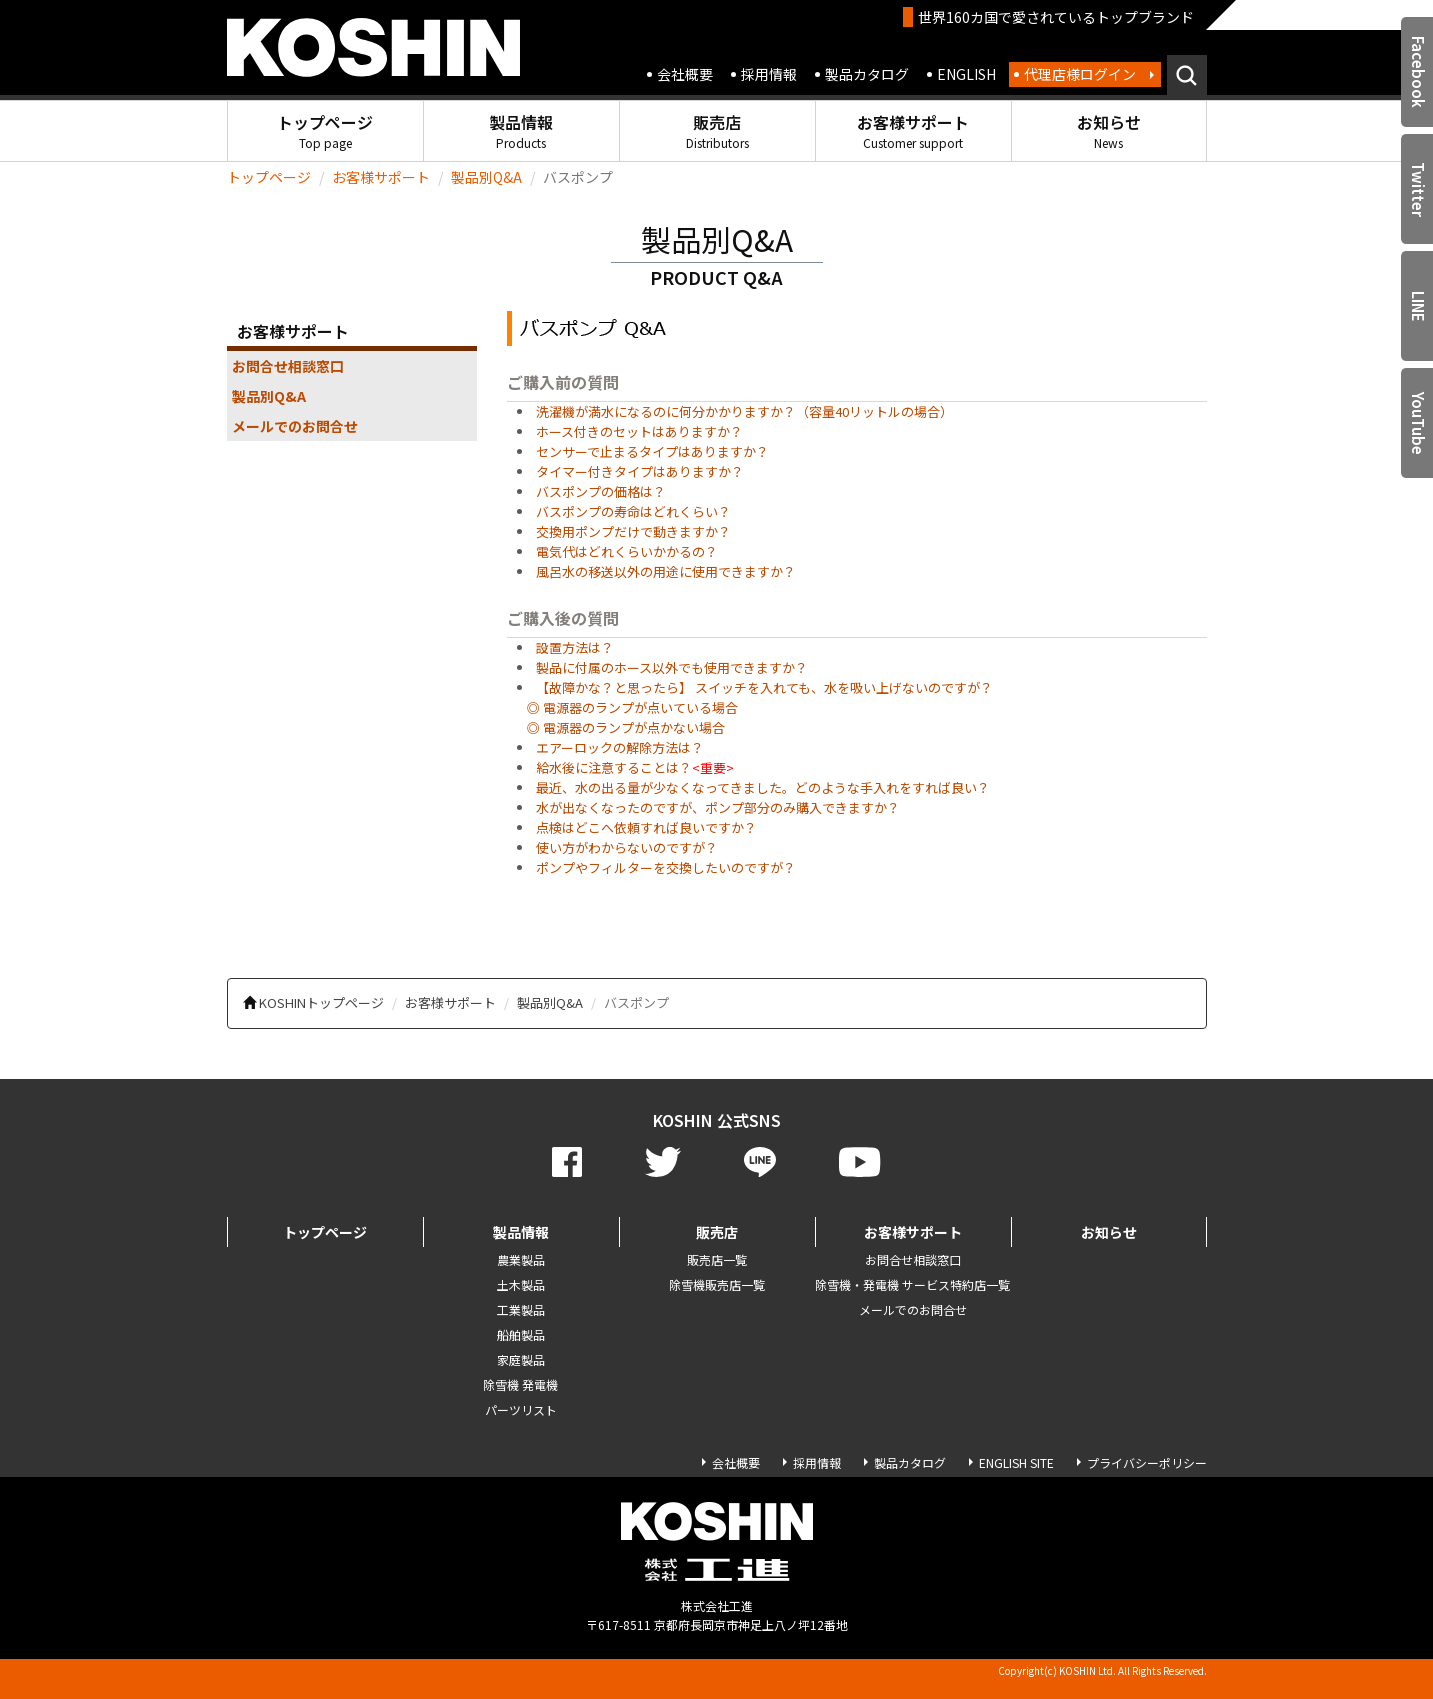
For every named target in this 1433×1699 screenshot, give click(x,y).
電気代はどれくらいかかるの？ (627, 551)
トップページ (325, 130)
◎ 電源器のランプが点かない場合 (626, 727)
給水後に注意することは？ (614, 767)
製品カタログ (867, 74)
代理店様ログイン (1080, 74)
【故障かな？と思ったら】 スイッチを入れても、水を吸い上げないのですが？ (764, 687)
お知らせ (1109, 130)
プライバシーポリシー (1147, 1462)
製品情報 (521, 130)
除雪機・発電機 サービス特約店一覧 (912, 1284)
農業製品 (521, 1259)
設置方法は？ (575, 647)
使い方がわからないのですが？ (627, 847)
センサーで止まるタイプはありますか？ (652, 451)
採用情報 (769, 74)
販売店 (717, 130)
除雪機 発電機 (520, 1384)
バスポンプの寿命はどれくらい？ (633, 511)
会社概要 (685, 74)
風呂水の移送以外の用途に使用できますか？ (666, 571)
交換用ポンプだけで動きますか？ (633, 531)
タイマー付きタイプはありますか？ (640, 471)
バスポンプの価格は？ (601, 491)
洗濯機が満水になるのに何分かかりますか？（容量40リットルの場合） (744, 411)
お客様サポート (913, 130)
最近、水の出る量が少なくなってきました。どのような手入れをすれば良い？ (763, 787)
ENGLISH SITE (1016, 1462)
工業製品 (521, 1309)
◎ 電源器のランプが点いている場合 (632, 707)
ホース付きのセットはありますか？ (639, 431)
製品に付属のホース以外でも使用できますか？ (672, 667)
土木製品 (521, 1284)
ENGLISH (966, 74)
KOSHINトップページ (321, 1002)
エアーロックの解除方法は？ (620, 747)
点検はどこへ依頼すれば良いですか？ (646, 827)
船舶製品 (521, 1334)
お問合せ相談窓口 (288, 366)
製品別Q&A (486, 177)
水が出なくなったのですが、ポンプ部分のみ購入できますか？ (718, 807)
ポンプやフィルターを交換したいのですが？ (666, 867)
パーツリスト (521, 1409)
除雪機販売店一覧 (717, 1284)
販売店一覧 (717, 1259)
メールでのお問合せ (295, 426)
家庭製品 (521, 1359)
